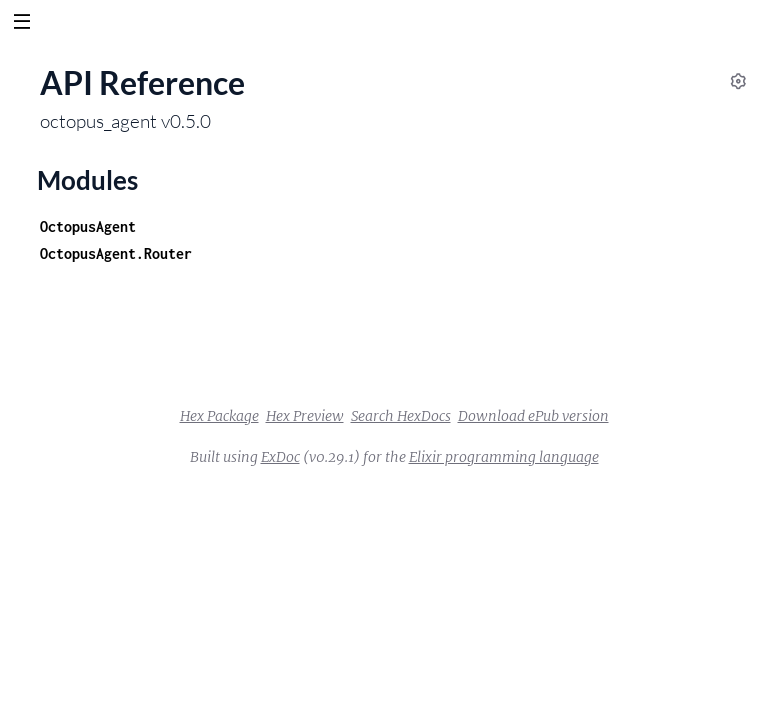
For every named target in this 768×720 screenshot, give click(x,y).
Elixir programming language (504, 457)
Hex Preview (305, 416)
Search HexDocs (401, 416)
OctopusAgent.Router (116, 253)
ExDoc (280, 457)
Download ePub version (533, 416)
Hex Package (219, 416)
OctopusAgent (88, 226)
